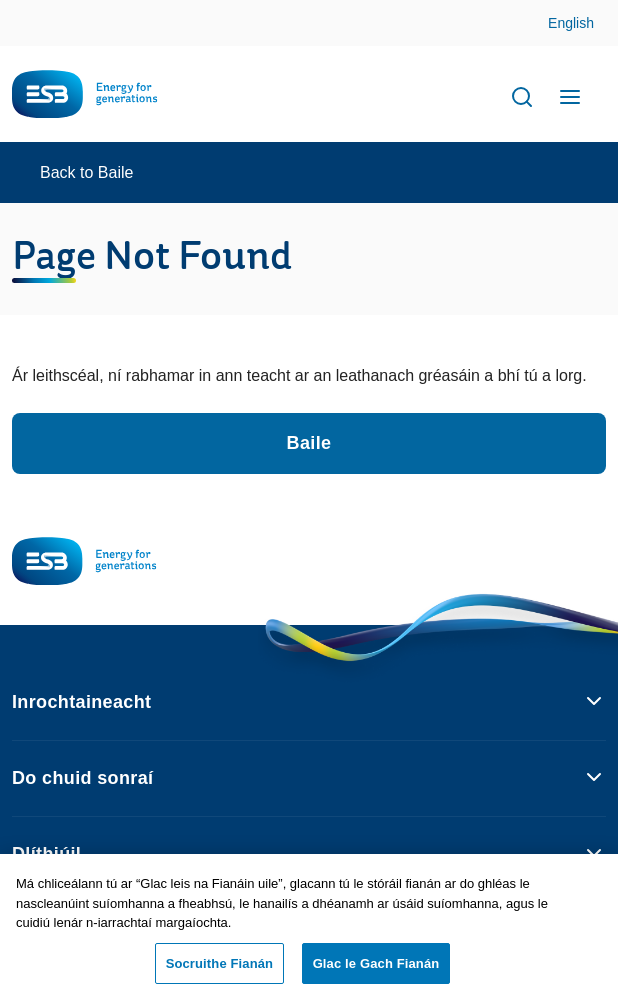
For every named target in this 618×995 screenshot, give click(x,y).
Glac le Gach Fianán (376, 967)
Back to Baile (86, 172)
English (571, 23)
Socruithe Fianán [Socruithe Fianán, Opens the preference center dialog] (220, 967)
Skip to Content (586, 24)
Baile (309, 443)
